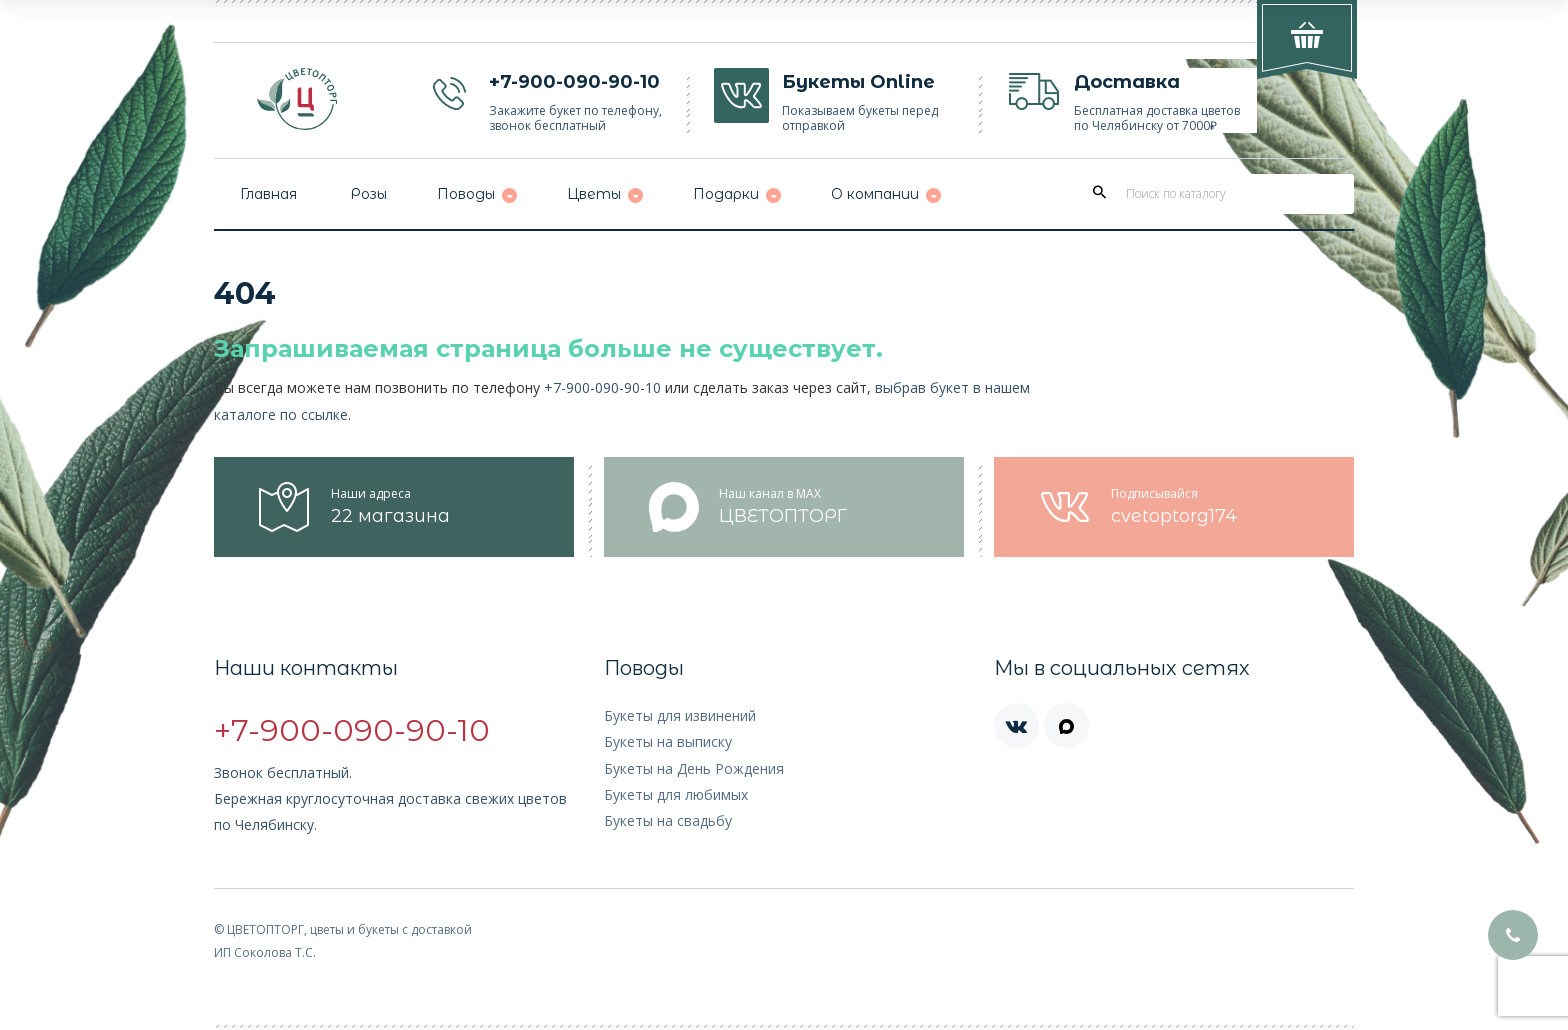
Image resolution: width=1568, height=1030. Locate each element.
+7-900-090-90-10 (602, 387)
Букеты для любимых (676, 794)
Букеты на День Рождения (694, 768)
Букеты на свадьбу (668, 820)
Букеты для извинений (680, 715)
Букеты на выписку (668, 741)
